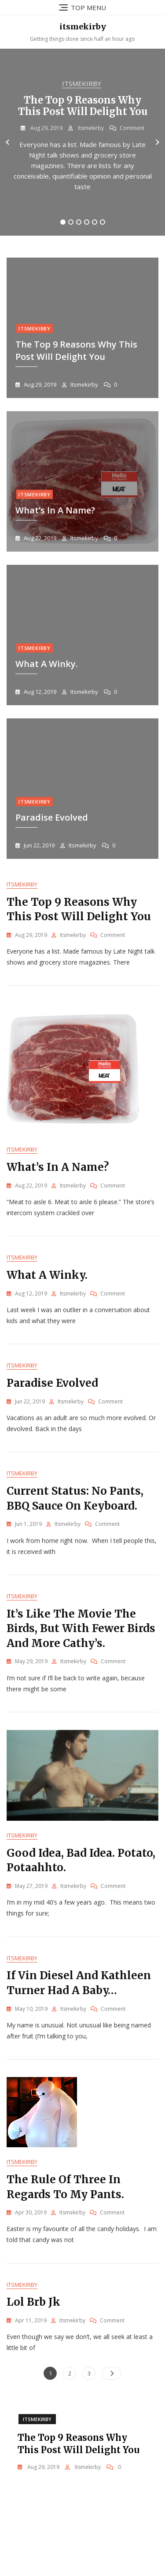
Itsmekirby (81, 83)
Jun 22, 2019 (38, 845)
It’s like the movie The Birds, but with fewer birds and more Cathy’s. (81, 1628)
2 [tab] (71, 222)
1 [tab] (63, 222)
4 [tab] (86, 222)
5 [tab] (94, 222)
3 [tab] (79, 222)
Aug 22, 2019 (39, 538)
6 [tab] (102, 222)
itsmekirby (82, 27)
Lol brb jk (33, 2302)
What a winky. (47, 1275)
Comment (132, 128)
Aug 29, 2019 (45, 128)
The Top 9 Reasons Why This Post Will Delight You (82, 106)
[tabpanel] (82, 142)
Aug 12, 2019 (39, 692)
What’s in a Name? (55, 510)
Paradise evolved (51, 817)
